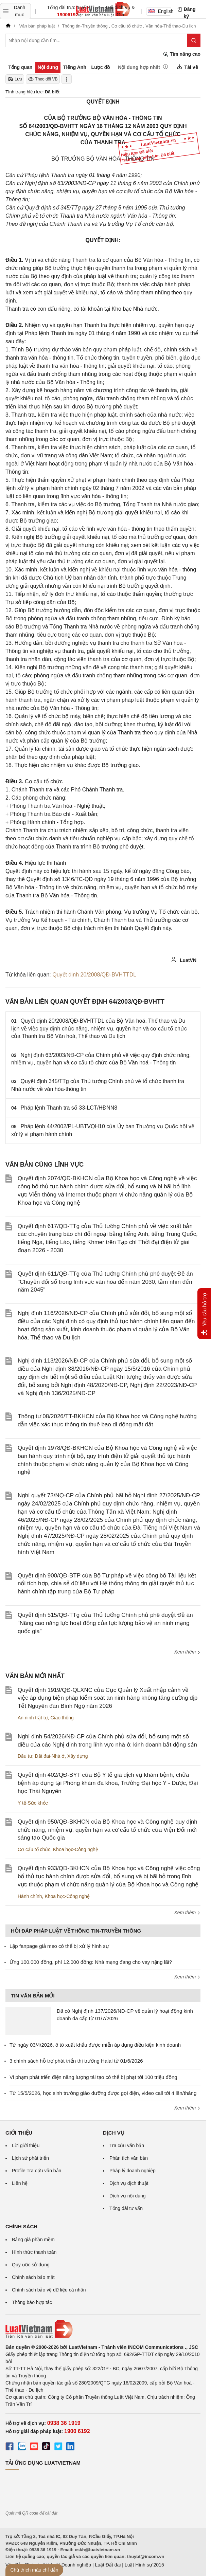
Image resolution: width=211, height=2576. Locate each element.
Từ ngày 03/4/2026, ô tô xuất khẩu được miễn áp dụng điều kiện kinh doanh (95, 2045)
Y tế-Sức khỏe (33, 1803)
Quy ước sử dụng (31, 2264)
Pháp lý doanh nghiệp (132, 2170)
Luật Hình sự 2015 (144, 2565)
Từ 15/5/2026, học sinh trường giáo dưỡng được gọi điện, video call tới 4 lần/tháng (103, 2093)
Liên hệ (20, 2183)
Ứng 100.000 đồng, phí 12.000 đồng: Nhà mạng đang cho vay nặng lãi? (91, 1962)
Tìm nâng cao (181, 54)
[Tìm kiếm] (193, 40)
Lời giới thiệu (25, 2145)
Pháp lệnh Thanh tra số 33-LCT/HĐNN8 (69, 1108)
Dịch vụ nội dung (127, 2195)
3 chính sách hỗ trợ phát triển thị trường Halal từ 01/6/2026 (76, 2061)
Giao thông (62, 1717)
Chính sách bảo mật (33, 2277)
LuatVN (183, 960)
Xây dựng (77, 1756)
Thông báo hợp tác (32, 2302)
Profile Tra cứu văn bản (36, 2170)
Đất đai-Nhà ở (50, 1756)
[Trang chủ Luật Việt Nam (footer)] (102, 2329)
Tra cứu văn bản (126, 2145)
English (160, 11)
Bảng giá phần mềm (33, 2239)
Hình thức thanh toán (34, 2252)
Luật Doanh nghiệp (71, 2565)
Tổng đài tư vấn (126, 2208)
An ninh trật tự (33, 1717)
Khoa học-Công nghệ (75, 1849)
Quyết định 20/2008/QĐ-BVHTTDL (94, 975)
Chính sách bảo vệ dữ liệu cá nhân (49, 2289)
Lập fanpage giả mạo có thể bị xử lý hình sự (59, 1946)
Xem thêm (187, 1652)
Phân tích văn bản (128, 2158)
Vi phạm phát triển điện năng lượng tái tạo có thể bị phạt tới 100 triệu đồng (93, 2077)
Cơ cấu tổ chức (34, 1849)
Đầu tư (25, 1756)
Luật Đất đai (108, 2565)
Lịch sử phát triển (30, 2158)
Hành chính (30, 1896)
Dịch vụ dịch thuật (128, 2183)
